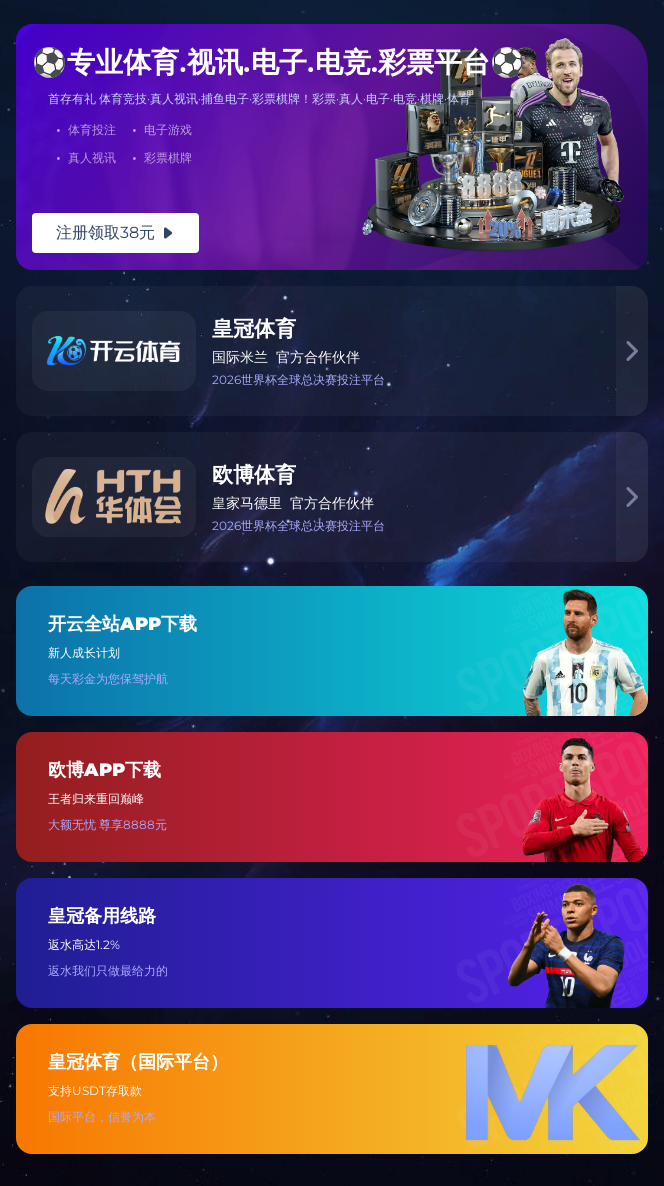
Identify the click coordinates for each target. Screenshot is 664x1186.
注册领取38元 (115, 232)
